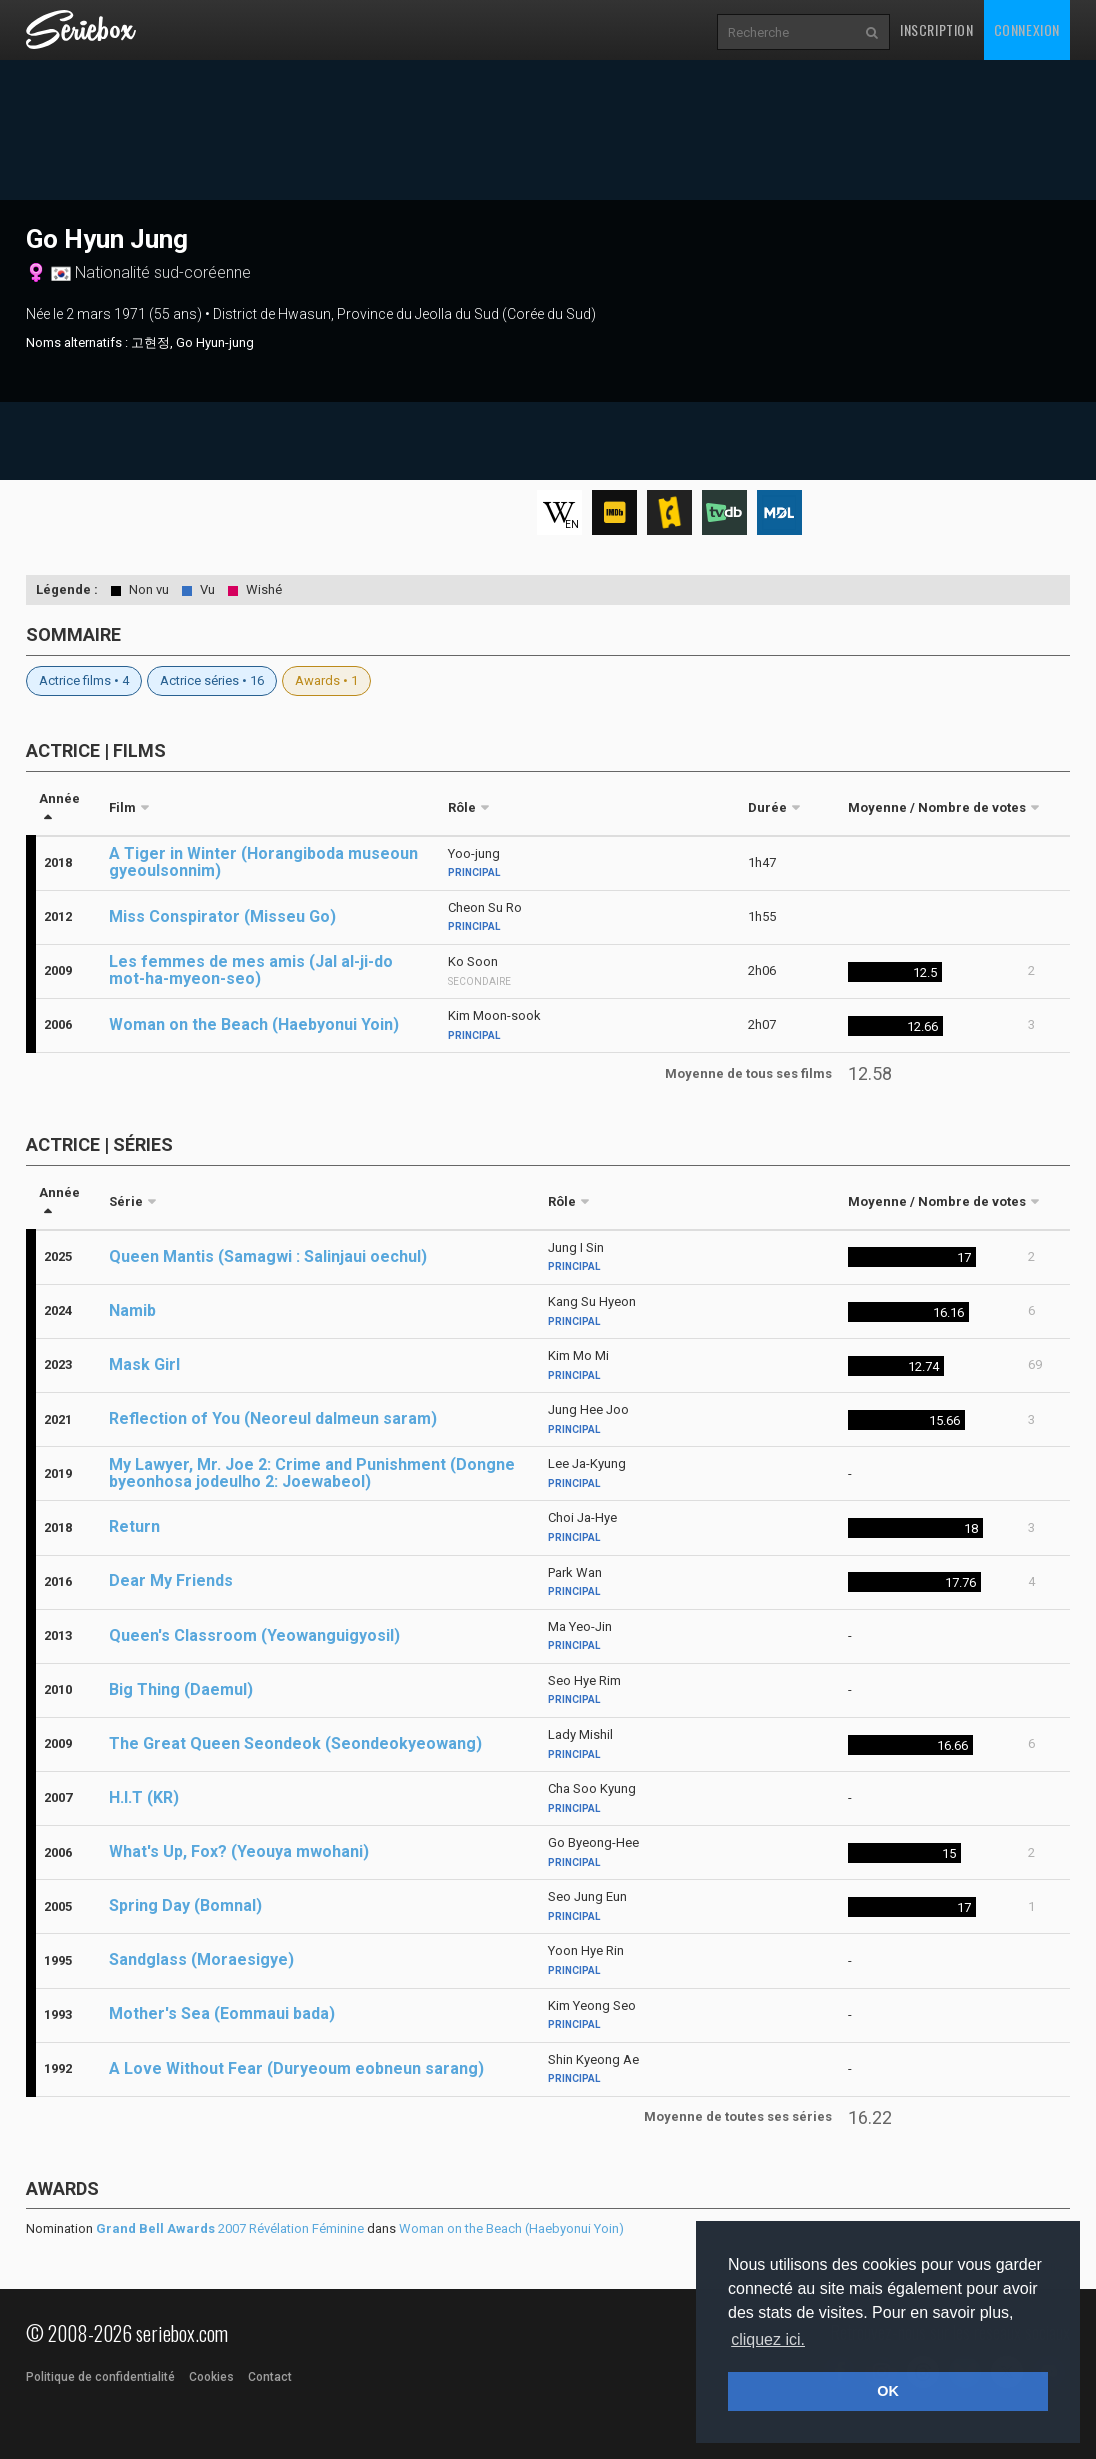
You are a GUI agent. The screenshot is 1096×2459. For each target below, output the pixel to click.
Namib (132, 1310)
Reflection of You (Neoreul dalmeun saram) (273, 1418)
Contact (270, 2377)
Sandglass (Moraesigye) (201, 1959)
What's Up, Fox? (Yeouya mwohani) (239, 1851)
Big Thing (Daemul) (181, 1689)
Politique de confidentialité (100, 2377)
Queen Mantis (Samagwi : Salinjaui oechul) (268, 1256)
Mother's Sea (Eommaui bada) (222, 2013)
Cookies (211, 2377)
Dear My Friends (171, 1580)
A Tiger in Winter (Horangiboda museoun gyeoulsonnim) (263, 862)
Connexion (1027, 29)
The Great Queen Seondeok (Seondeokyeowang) (295, 1743)
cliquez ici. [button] (768, 2339)
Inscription (937, 29)
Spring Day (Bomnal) (185, 1905)
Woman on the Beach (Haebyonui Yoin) (254, 1024)
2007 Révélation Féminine (230, 2228)
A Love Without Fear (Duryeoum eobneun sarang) (296, 2068)
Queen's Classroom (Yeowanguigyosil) (254, 1635)
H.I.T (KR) (144, 1797)
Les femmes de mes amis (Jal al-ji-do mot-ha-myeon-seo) (251, 970)
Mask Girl (144, 1364)
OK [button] (888, 2391)
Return (134, 1526)
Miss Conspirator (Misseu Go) (222, 916)
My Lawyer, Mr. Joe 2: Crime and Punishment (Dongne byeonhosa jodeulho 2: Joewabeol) (312, 1473)
